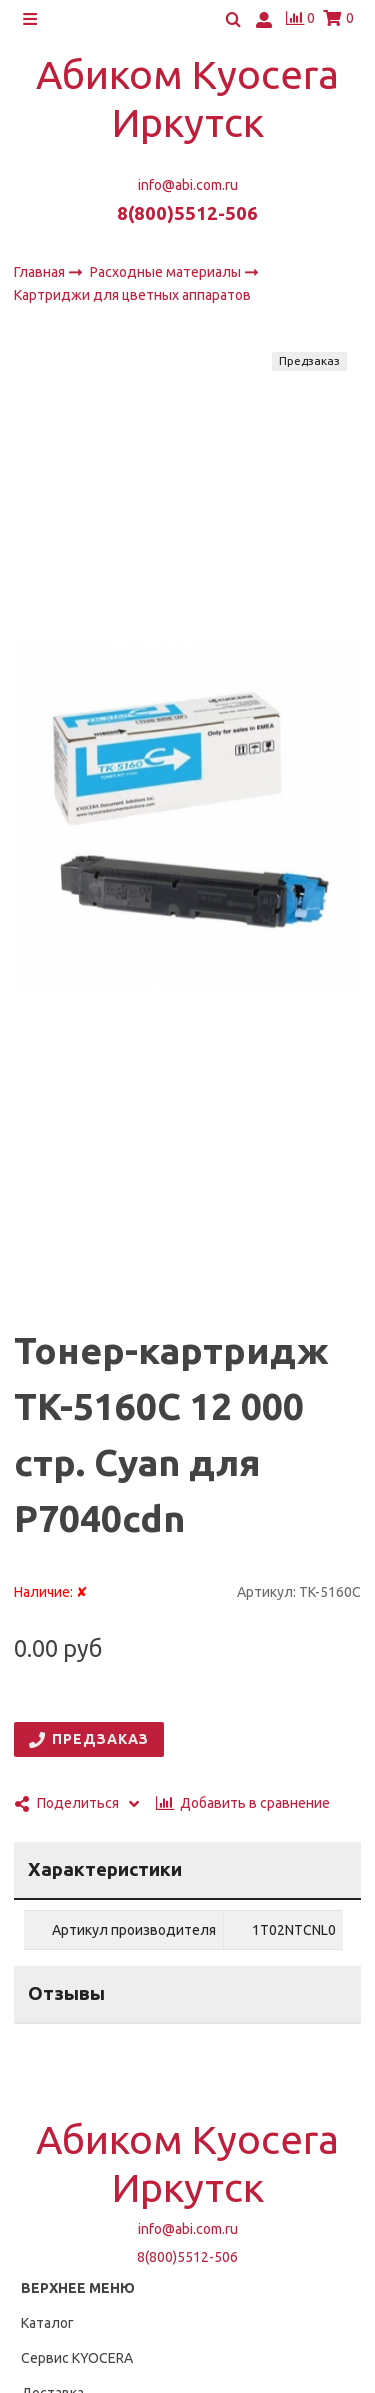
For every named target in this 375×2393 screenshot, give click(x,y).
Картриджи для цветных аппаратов (132, 296)
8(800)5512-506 (187, 213)
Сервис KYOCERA (77, 2358)
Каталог (47, 2323)
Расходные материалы (167, 272)
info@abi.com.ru (188, 185)
